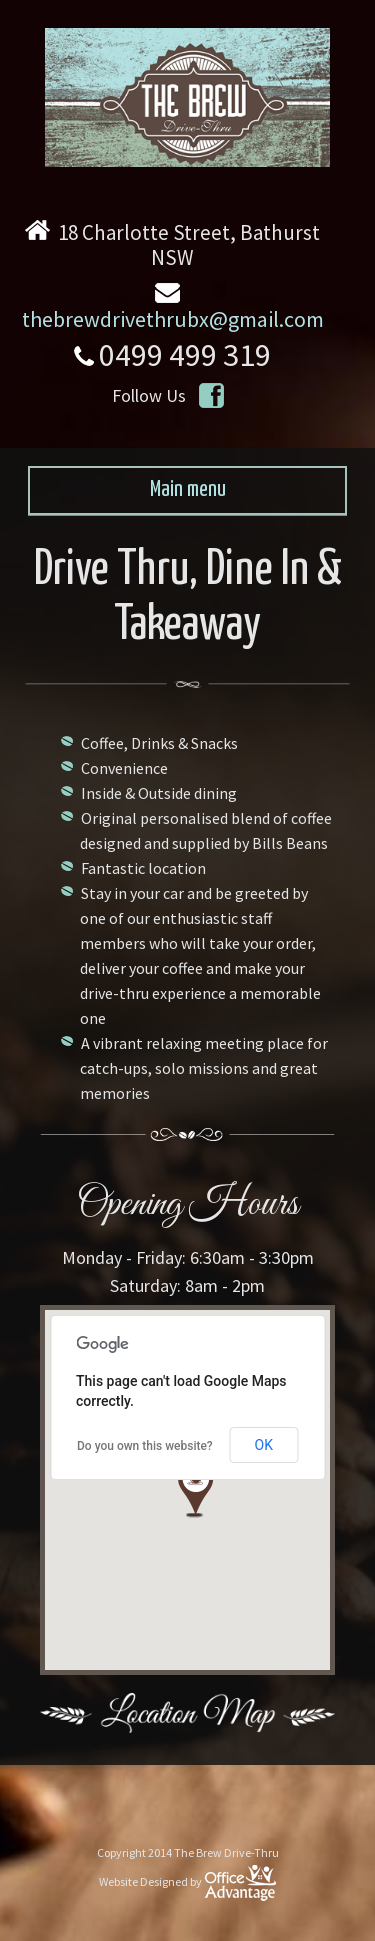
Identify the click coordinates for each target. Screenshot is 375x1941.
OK (264, 1445)
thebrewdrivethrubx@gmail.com (173, 319)
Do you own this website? (145, 1446)
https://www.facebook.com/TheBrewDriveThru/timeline (212, 395)
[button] (196, 1489)
